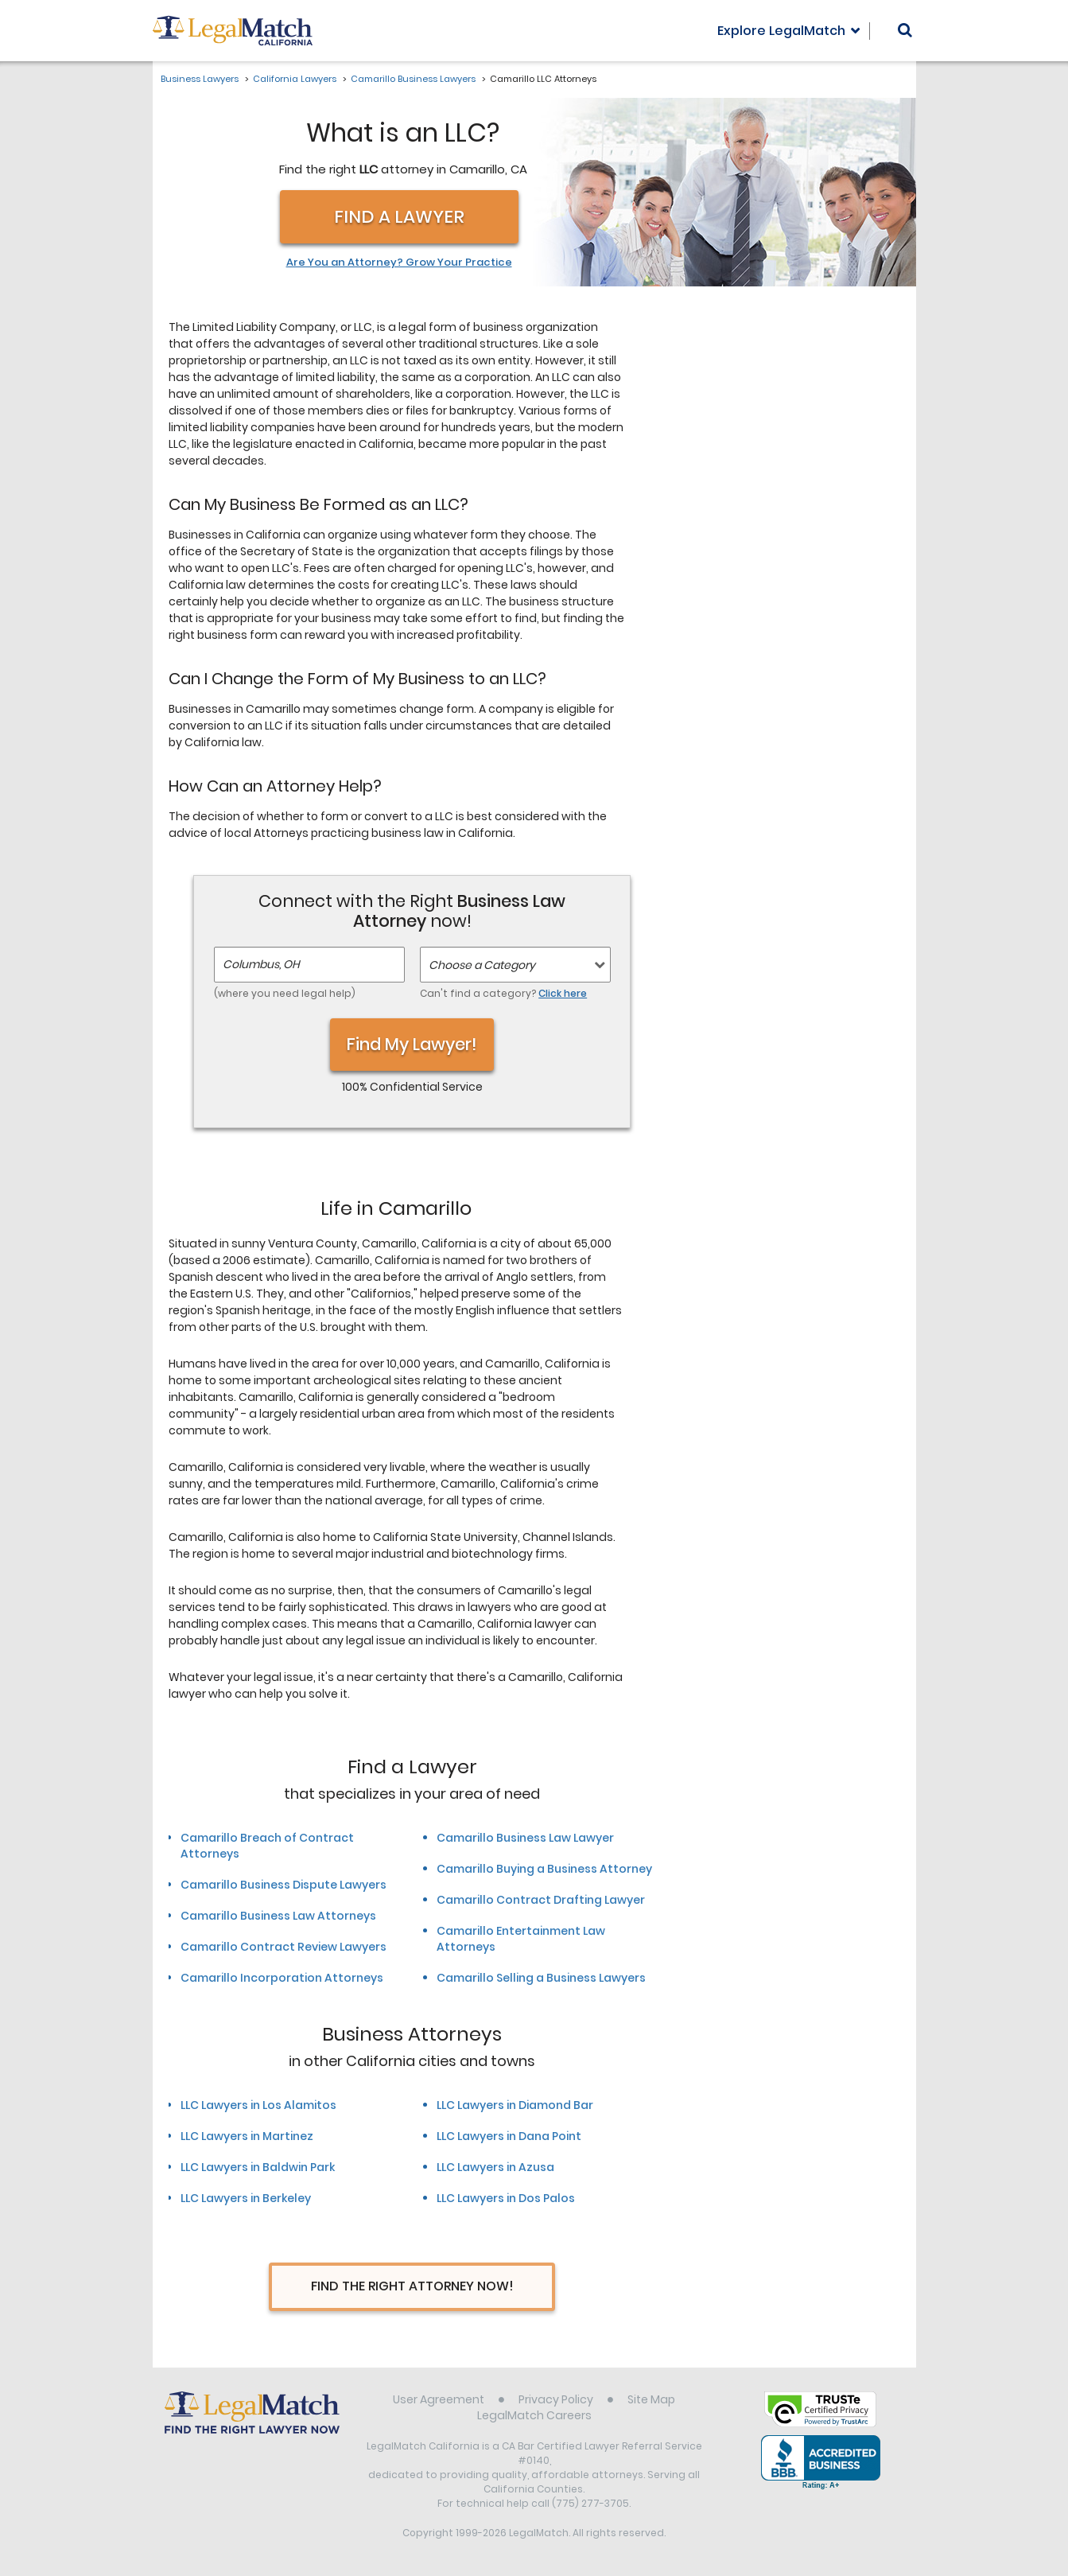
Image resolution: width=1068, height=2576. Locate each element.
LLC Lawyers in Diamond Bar (515, 2105)
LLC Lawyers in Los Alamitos (258, 2105)
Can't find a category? (503, 993)
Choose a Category (482, 965)
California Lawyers (294, 78)
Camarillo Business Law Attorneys (278, 1916)
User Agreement (438, 2399)
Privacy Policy (555, 2399)
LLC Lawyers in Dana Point (509, 2136)
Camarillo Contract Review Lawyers (283, 1947)
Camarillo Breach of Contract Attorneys (267, 1846)
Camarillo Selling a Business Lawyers (541, 1978)
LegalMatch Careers (534, 2415)
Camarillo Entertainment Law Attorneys (521, 1939)
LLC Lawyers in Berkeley (246, 2198)
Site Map (651, 2399)
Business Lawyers (200, 78)
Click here (562, 993)
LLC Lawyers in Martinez (247, 2136)
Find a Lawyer (399, 216)
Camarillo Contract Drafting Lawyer (541, 1900)
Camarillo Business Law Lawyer (525, 1838)
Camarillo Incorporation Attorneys (282, 1978)
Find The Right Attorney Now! (412, 2286)
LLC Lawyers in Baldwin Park (258, 2167)
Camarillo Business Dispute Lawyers (283, 1885)
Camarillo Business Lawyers (413, 78)
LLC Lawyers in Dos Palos (506, 2198)
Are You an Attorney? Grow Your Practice (399, 262)
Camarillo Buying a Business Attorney (544, 1869)
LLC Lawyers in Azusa (495, 2167)
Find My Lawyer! (412, 1044)
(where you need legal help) (284, 993)
